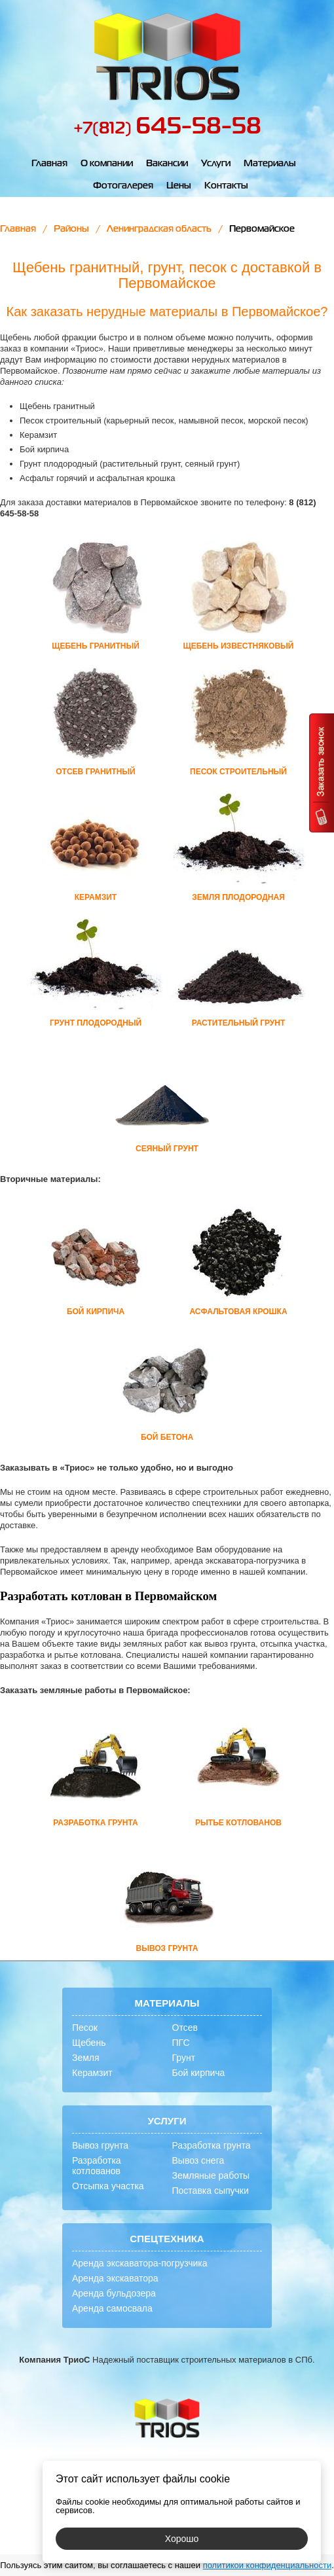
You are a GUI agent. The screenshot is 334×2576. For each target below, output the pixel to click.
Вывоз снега (198, 2160)
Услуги (216, 164)
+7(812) (167, 129)
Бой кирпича (198, 2072)
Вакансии (167, 164)
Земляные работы (211, 2175)
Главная (49, 164)
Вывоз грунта (100, 2145)
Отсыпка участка (108, 2186)
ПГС (181, 2042)
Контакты (226, 186)
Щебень (88, 2042)
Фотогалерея (123, 186)
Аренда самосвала (112, 2308)
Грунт (184, 2057)
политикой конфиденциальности (267, 2565)
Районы (71, 229)
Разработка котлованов (96, 2165)
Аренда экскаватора (115, 2278)
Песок (85, 2027)
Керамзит (92, 2072)
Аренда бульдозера (114, 2293)
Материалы (270, 164)
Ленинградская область (159, 229)
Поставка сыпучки (210, 2190)
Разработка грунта (211, 2145)
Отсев (185, 2027)
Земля (86, 2057)
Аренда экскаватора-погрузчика (140, 2263)
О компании (107, 164)
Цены (178, 186)
